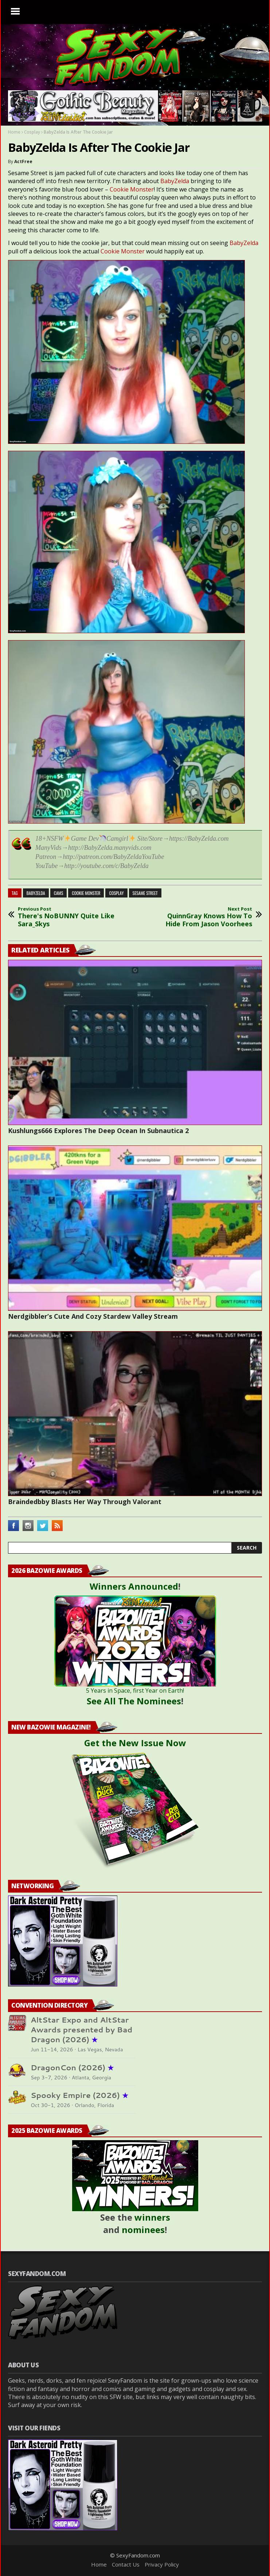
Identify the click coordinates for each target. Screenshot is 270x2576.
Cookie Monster (132, 189)
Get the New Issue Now (135, 1743)
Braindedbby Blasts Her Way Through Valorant (84, 1501)
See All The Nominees (134, 1701)
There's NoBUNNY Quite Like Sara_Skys (66, 917)
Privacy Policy (162, 2564)
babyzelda (36, 893)
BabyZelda (174, 181)
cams (58, 893)
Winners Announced (134, 1586)
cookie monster (86, 893)
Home (14, 132)
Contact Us (126, 2564)
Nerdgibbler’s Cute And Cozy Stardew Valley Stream (93, 1316)
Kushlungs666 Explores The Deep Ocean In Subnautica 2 (98, 1130)
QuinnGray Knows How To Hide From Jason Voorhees (203, 917)
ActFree (23, 161)
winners (152, 2217)
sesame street (145, 893)
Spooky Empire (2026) (79, 2095)
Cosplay (32, 132)
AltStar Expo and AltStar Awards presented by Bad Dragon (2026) (81, 2029)
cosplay (116, 893)
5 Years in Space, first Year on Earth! (135, 1691)
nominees (143, 2230)
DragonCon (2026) (72, 2067)
